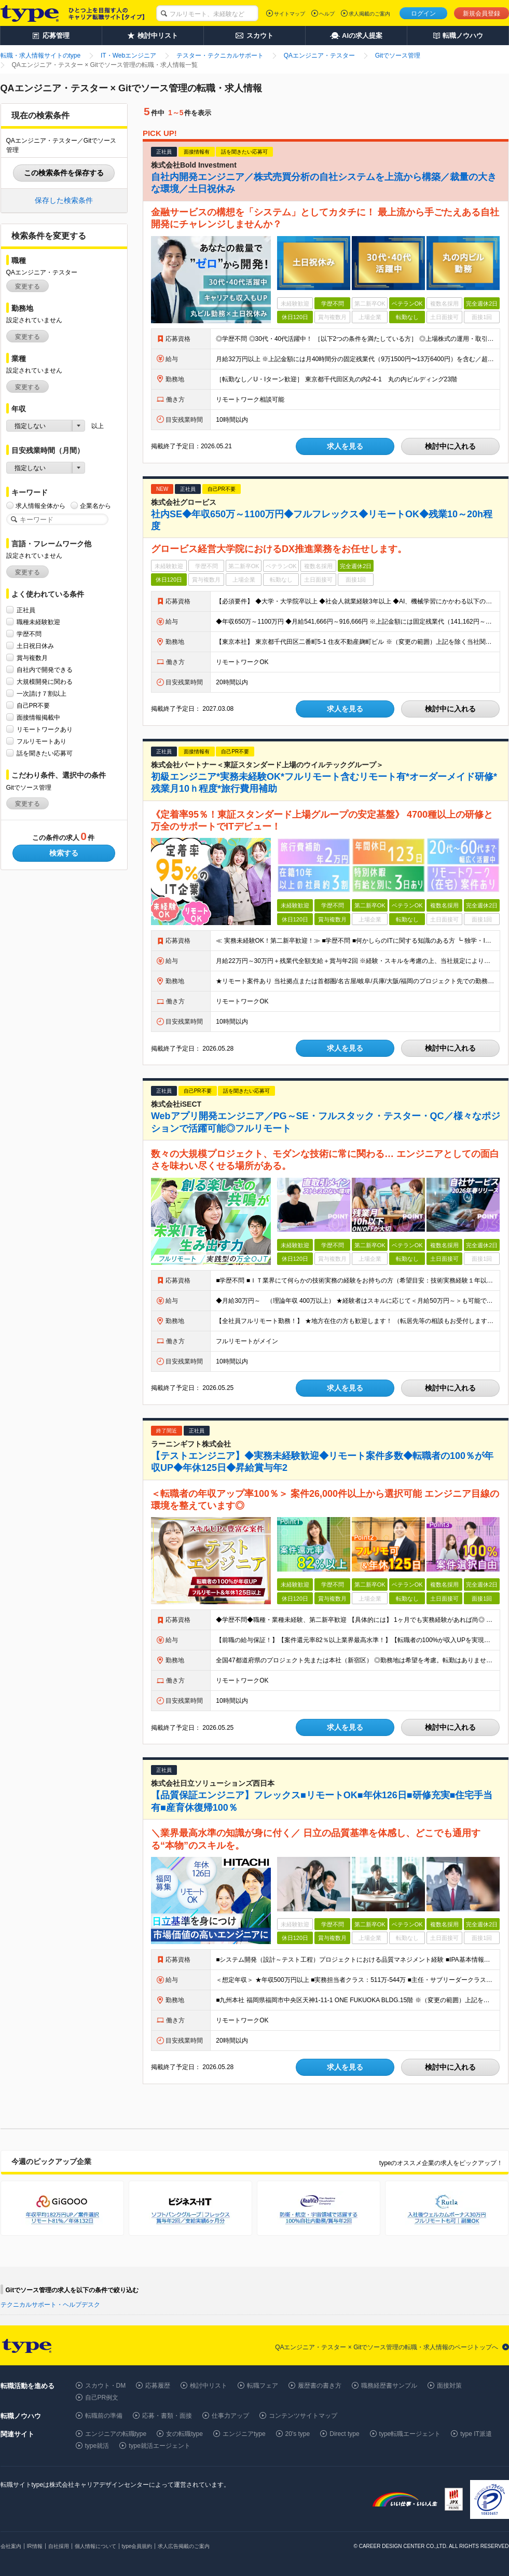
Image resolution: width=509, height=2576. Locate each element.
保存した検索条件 (64, 200)
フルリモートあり (41, 741)
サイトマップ (289, 14)
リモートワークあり (45, 729)
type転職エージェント (410, 2433)
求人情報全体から (40, 505)
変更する (27, 286)
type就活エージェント (159, 2445)
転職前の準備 (103, 2415)
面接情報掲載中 (38, 717)
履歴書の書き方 (319, 2385)
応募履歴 (157, 2385)
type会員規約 (137, 2546)
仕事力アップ (230, 2415)
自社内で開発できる (45, 669)
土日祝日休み (35, 646)
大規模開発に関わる (45, 681)
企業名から (95, 505)
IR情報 (35, 2546)
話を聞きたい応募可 (45, 753)
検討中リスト (208, 2385)
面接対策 (449, 2385)
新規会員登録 (481, 13)
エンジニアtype (244, 2433)
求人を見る (345, 446)
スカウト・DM (105, 2385)
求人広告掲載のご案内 (184, 2546)
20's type (297, 2433)
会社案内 (11, 2546)
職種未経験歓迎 (38, 622)
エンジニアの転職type (116, 2433)
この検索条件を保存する (64, 173)
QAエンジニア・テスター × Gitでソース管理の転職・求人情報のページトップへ (386, 2347)
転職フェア (262, 2385)
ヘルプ (327, 14)
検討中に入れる (450, 446)
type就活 (97, 2445)
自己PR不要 (33, 705)
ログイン (423, 13)
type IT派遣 (476, 2433)
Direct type (344, 2433)
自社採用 (58, 2546)
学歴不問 (29, 634)
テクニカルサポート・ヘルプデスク (50, 2304)
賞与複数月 (32, 658)
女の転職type (184, 2433)
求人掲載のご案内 (369, 14)
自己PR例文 (102, 2397)
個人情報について (95, 2546)
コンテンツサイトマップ (303, 2415)
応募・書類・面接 (167, 2415)
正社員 (26, 610)
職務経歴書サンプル (389, 2385)
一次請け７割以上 (41, 693)
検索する (63, 853)
